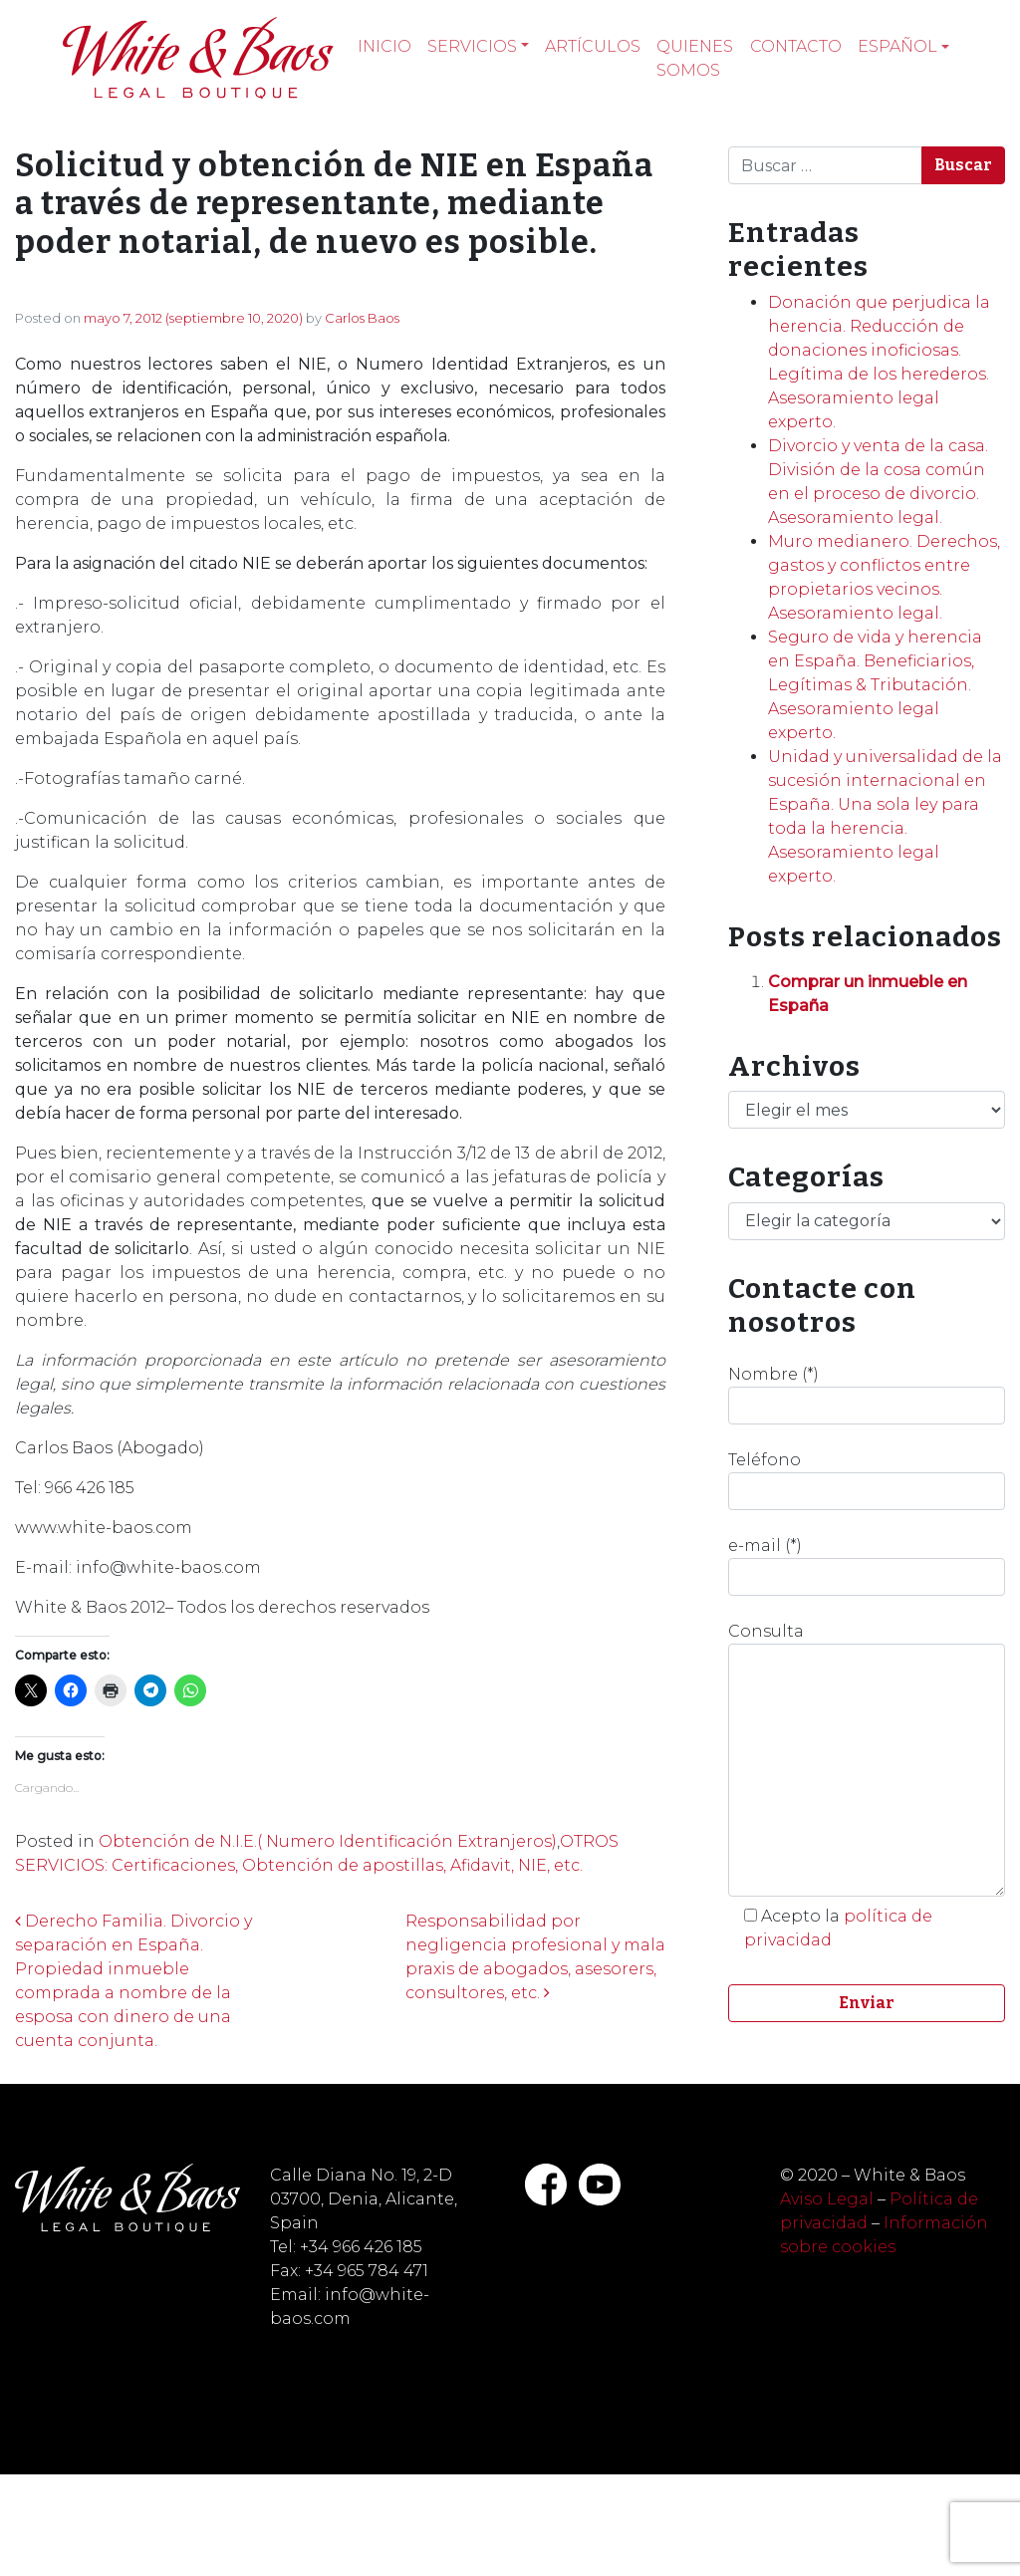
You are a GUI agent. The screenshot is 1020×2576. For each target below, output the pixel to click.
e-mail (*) (866, 1566)
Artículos (592, 46)
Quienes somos (694, 58)
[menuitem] (903, 47)
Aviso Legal (827, 2199)
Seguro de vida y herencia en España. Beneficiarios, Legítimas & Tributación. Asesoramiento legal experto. (875, 685)
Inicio (384, 46)
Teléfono (866, 1480)
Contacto (796, 46)
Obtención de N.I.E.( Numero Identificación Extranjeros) (328, 1841)
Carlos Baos (362, 318)
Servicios (472, 46)
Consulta (866, 1759)
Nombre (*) (866, 1394)
